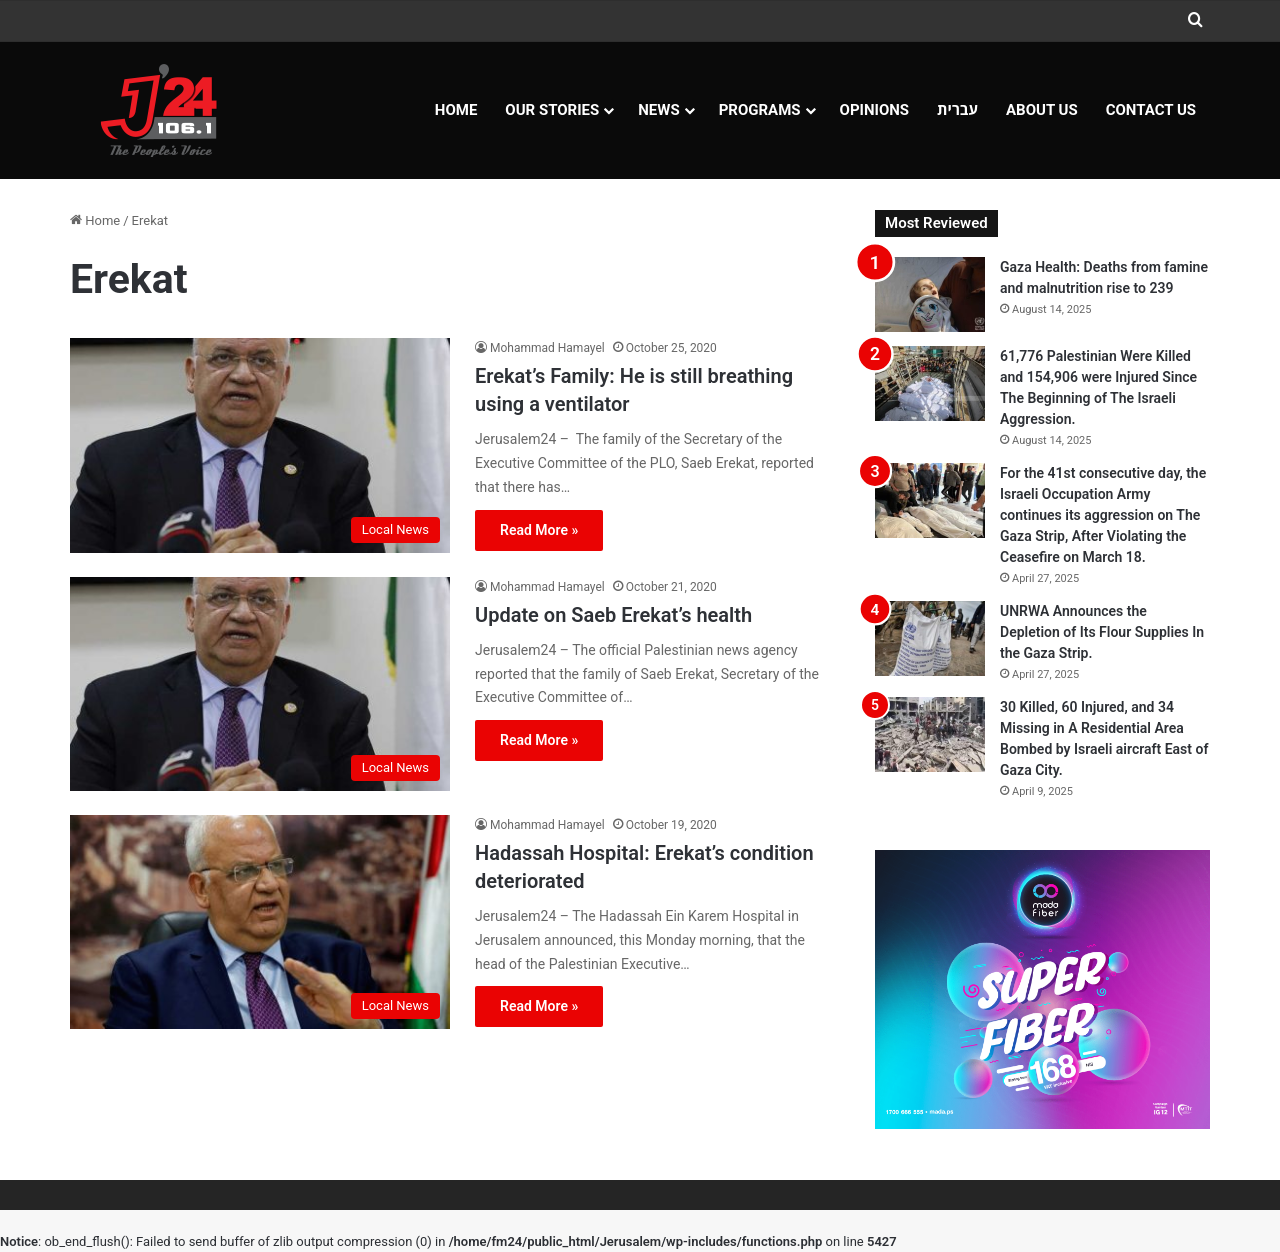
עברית (957, 110)
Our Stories (552, 110)
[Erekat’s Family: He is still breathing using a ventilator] (260, 445)
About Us (1042, 110)
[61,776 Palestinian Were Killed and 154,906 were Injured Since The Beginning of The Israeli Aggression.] (930, 383)
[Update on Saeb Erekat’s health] (260, 684)
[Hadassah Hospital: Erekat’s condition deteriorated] (260, 922)
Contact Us (1151, 110)
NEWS (658, 110)
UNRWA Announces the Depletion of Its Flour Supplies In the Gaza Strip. (1102, 632)
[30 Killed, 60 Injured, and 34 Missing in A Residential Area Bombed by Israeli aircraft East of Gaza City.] (930, 734)
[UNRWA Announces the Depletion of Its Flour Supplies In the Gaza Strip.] (930, 638)
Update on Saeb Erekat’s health (613, 615)
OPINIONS (875, 110)
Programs (760, 110)
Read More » (539, 530)
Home (456, 110)
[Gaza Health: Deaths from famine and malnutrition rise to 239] (930, 294)
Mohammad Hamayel (547, 348)
